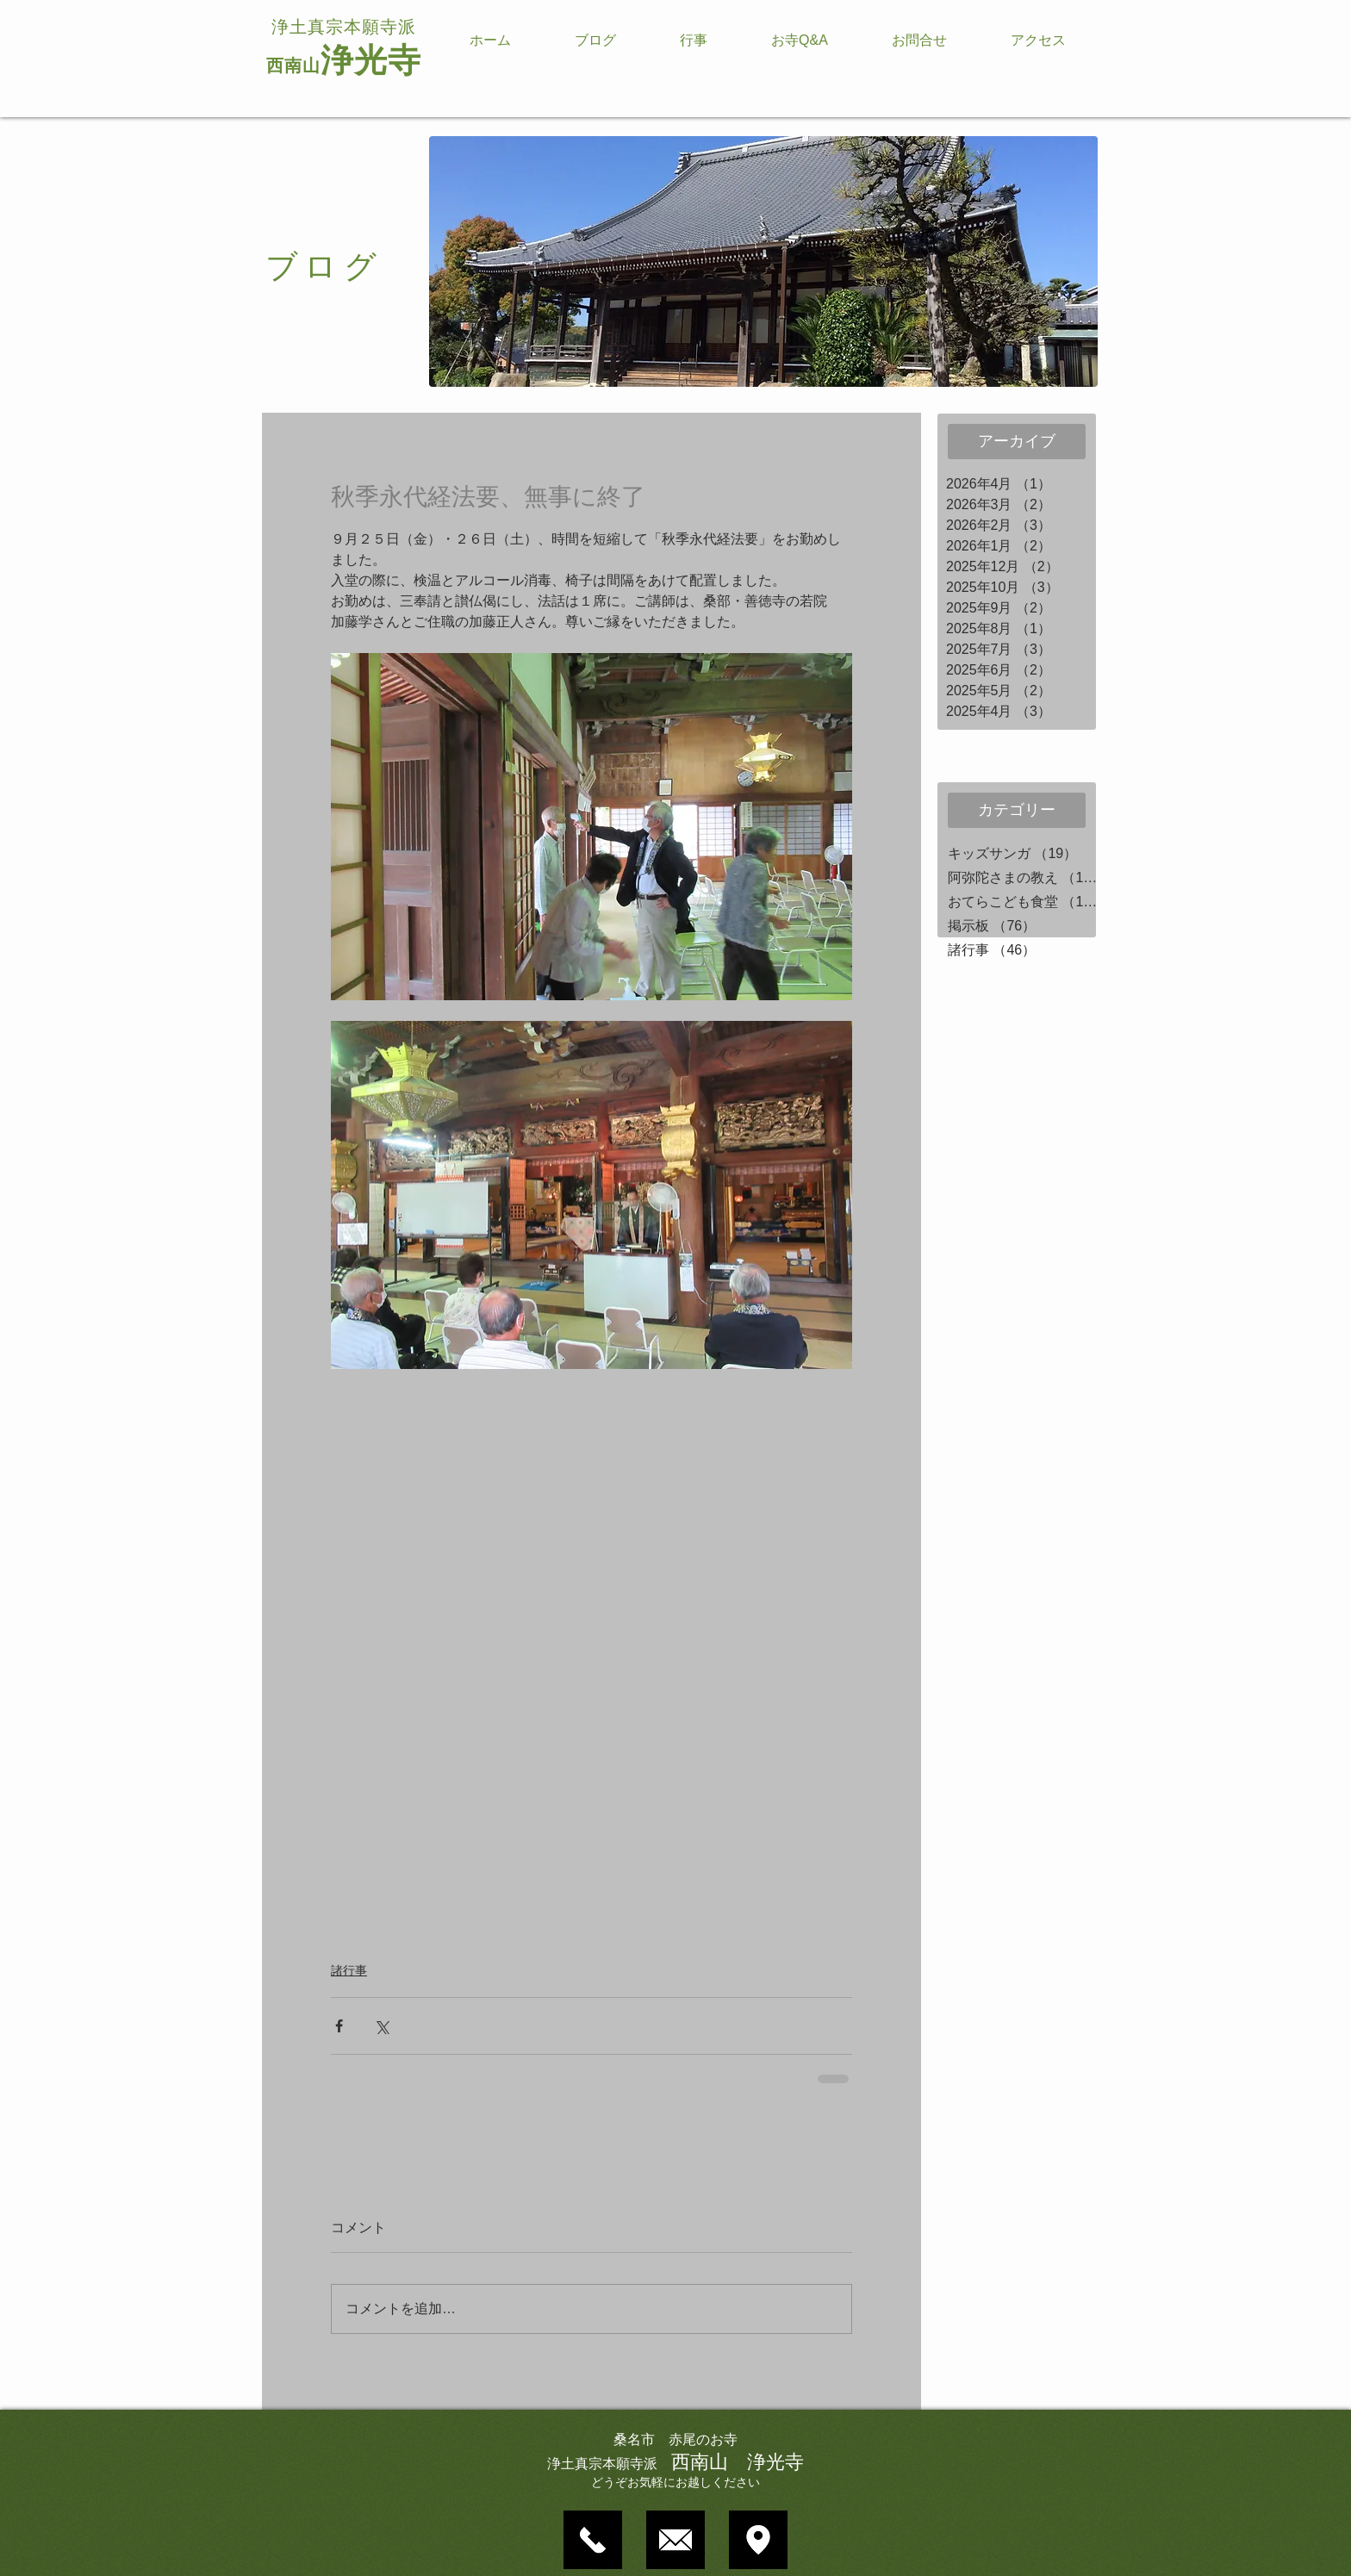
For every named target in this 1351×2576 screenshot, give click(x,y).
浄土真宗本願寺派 (343, 26)
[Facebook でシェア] (339, 2026)
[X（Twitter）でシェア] (381, 2026)
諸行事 (349, 1970)
